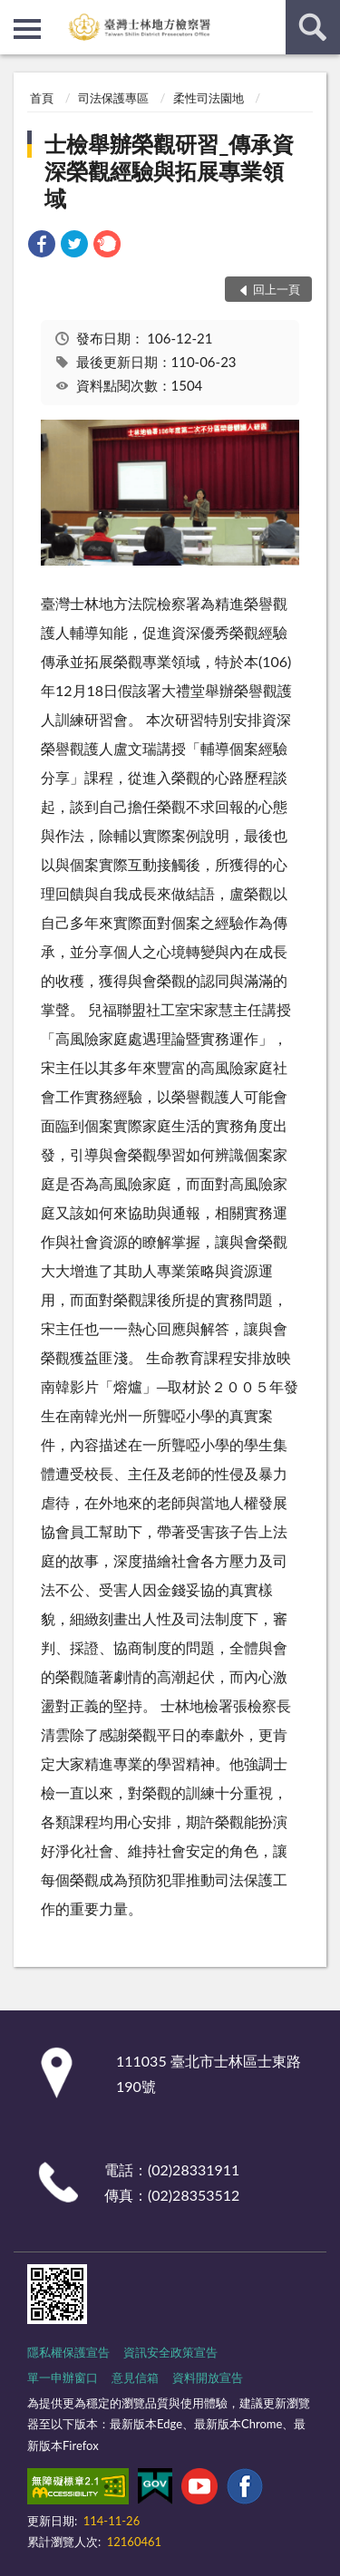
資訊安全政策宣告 (170, 2352)
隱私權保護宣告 (68, 2352)
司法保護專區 (113, 98)
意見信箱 (135, 2377)
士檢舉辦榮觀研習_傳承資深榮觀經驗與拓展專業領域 (169, 171)
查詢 (313, 27)
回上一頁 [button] (276, 289)
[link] (41, 246)
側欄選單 (27, 29)
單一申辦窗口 (62, 2377)
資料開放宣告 (207, 2377)
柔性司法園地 (208, 98)
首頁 (41, 98)
